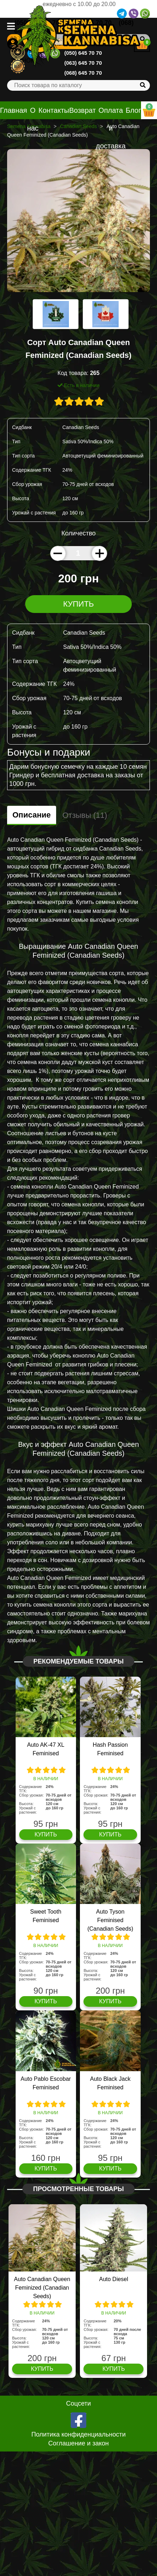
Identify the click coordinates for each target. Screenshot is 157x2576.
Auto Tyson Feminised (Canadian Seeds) (110, 1920)
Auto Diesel (113, 2279)
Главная (13, 110)
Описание (31, 814)
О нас (32, 119)
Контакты (53, 110)
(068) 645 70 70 (83, 73)
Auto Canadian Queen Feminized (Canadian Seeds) (42, 2287)
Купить (78, 603)
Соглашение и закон (78, 2443)
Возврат (82, 110)
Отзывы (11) (85, 815)
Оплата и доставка (111, 128)
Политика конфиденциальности (78, 2434)
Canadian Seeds (78, 126)
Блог (133, 110)
